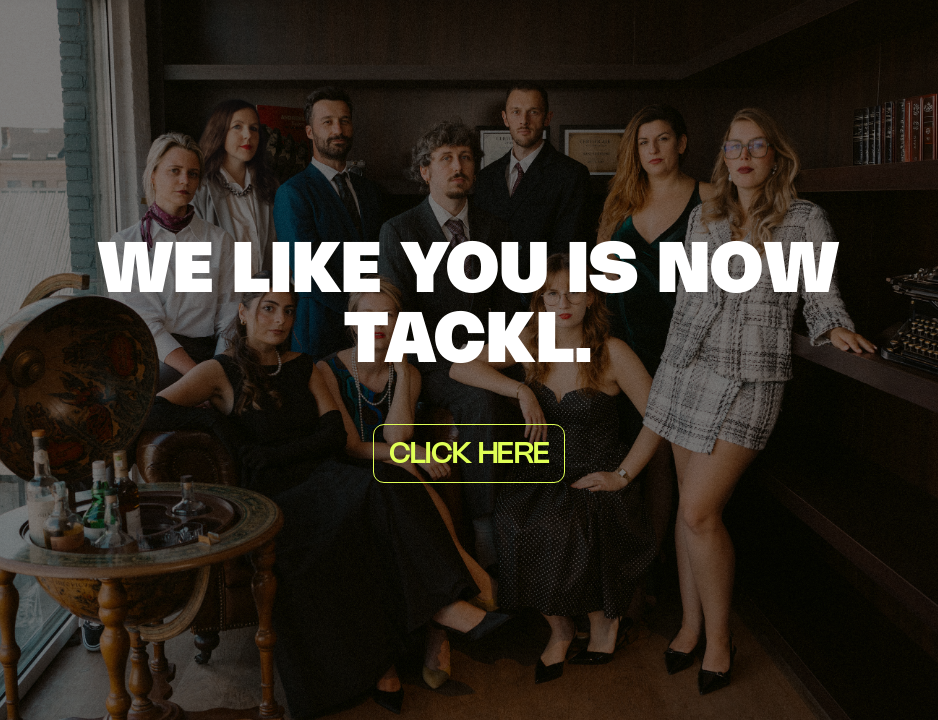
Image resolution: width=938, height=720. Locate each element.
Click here (469, 455)
